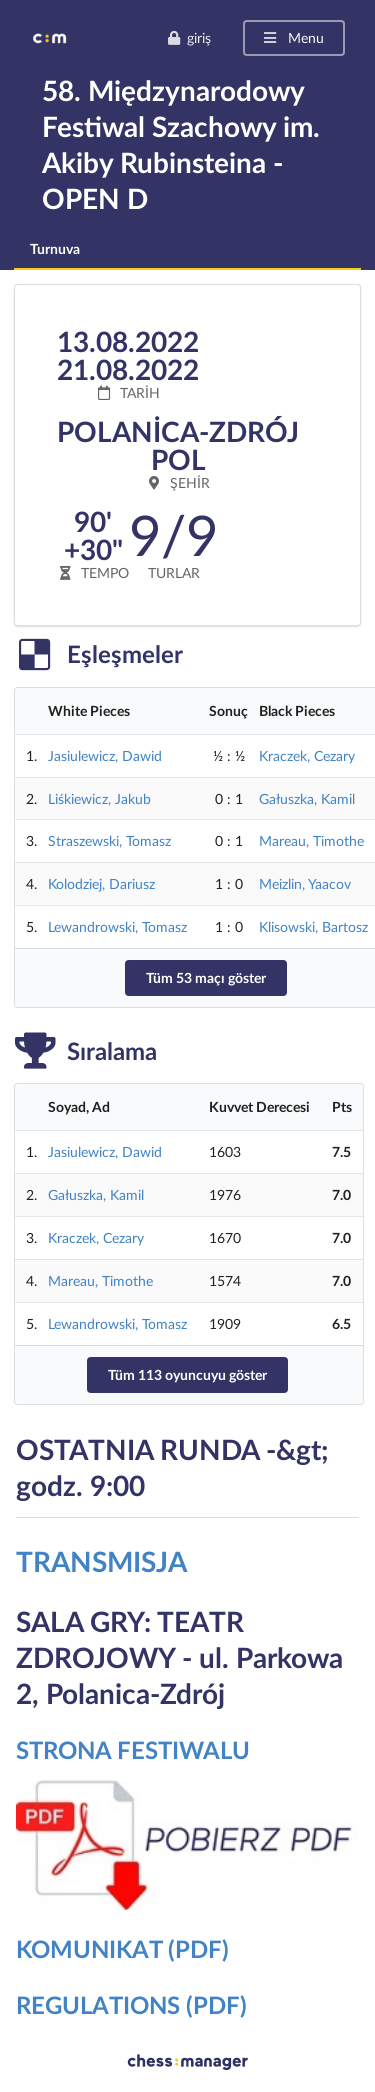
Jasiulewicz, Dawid (105, 755)
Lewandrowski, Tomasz (117, 926)
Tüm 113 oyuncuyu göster (187, 1374)
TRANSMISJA (101, 1561)
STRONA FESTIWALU (133, 1749)
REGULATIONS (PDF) (131, 2004)
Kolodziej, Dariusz (101, 883)
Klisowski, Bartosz (313, 926)
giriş (189, 37)
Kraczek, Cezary (307, 755)
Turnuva (55, 248)
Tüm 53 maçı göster (206, 977)
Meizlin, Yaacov (305, 883)
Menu (292, 37)
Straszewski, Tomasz (109, 840)
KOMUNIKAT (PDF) (122, 1948)
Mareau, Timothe (311, 840)
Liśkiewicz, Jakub (99, 798)
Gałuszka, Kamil (307, 798)
